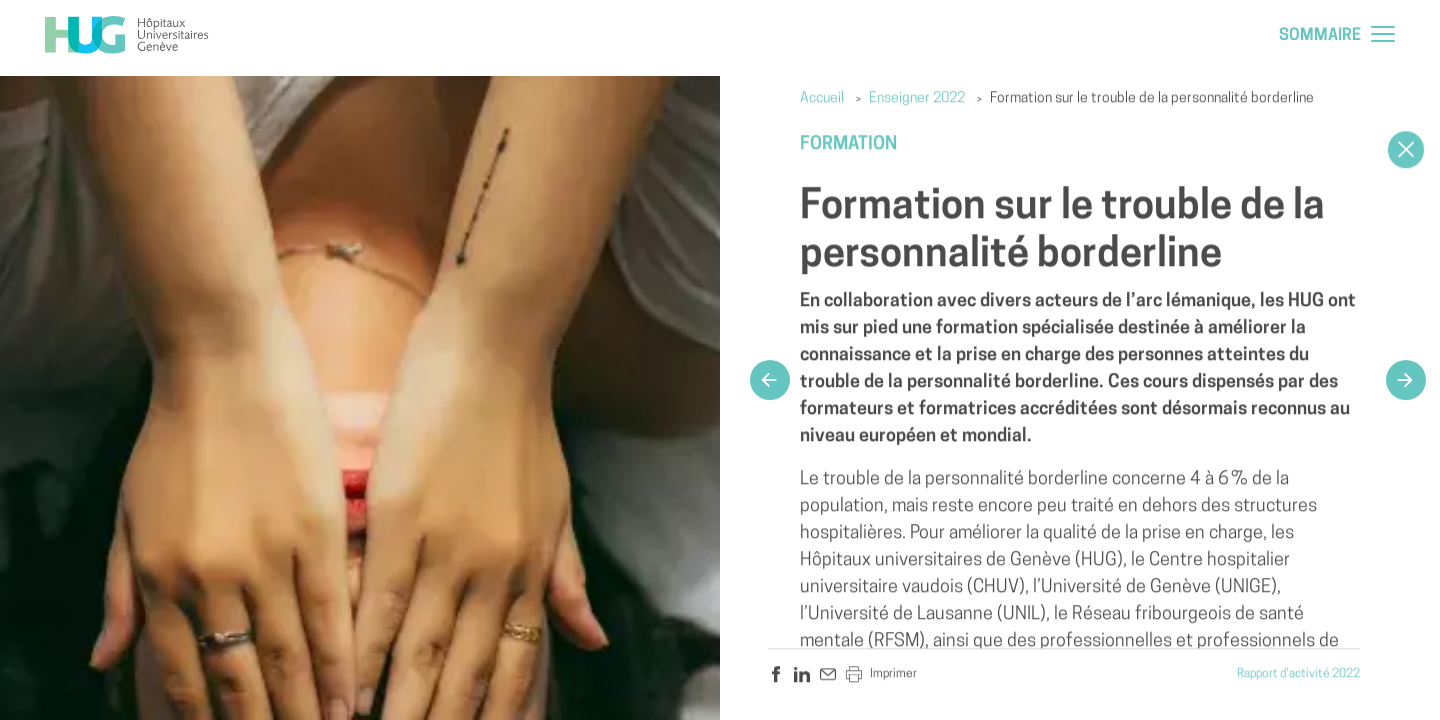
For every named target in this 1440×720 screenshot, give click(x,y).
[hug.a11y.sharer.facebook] (776, 675)
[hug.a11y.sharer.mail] (828, 675)
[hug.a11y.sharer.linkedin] (802, 675)
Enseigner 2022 (917, 99)
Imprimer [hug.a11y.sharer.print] (881, 675)
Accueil (822, 99)
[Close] (1406, 150)
